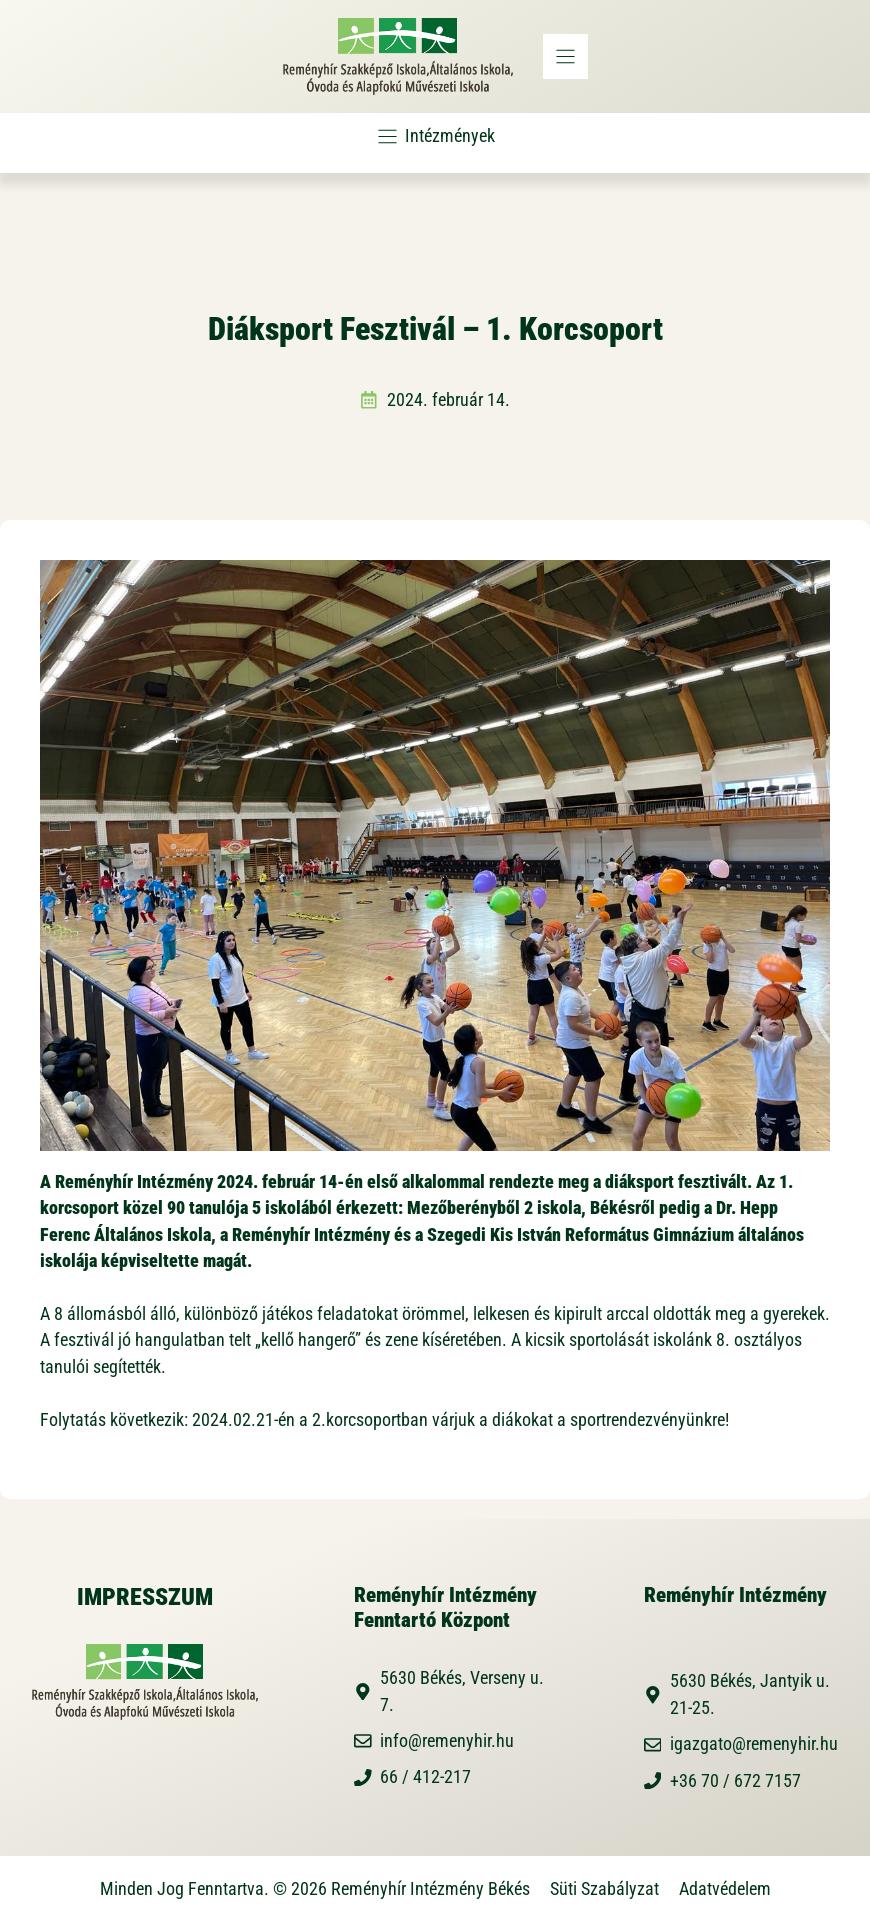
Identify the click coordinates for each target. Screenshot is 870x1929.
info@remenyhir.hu (447, 1741)
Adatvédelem (725, 1889)
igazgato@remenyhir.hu (754, 1744)
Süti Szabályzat (604, 1889)
